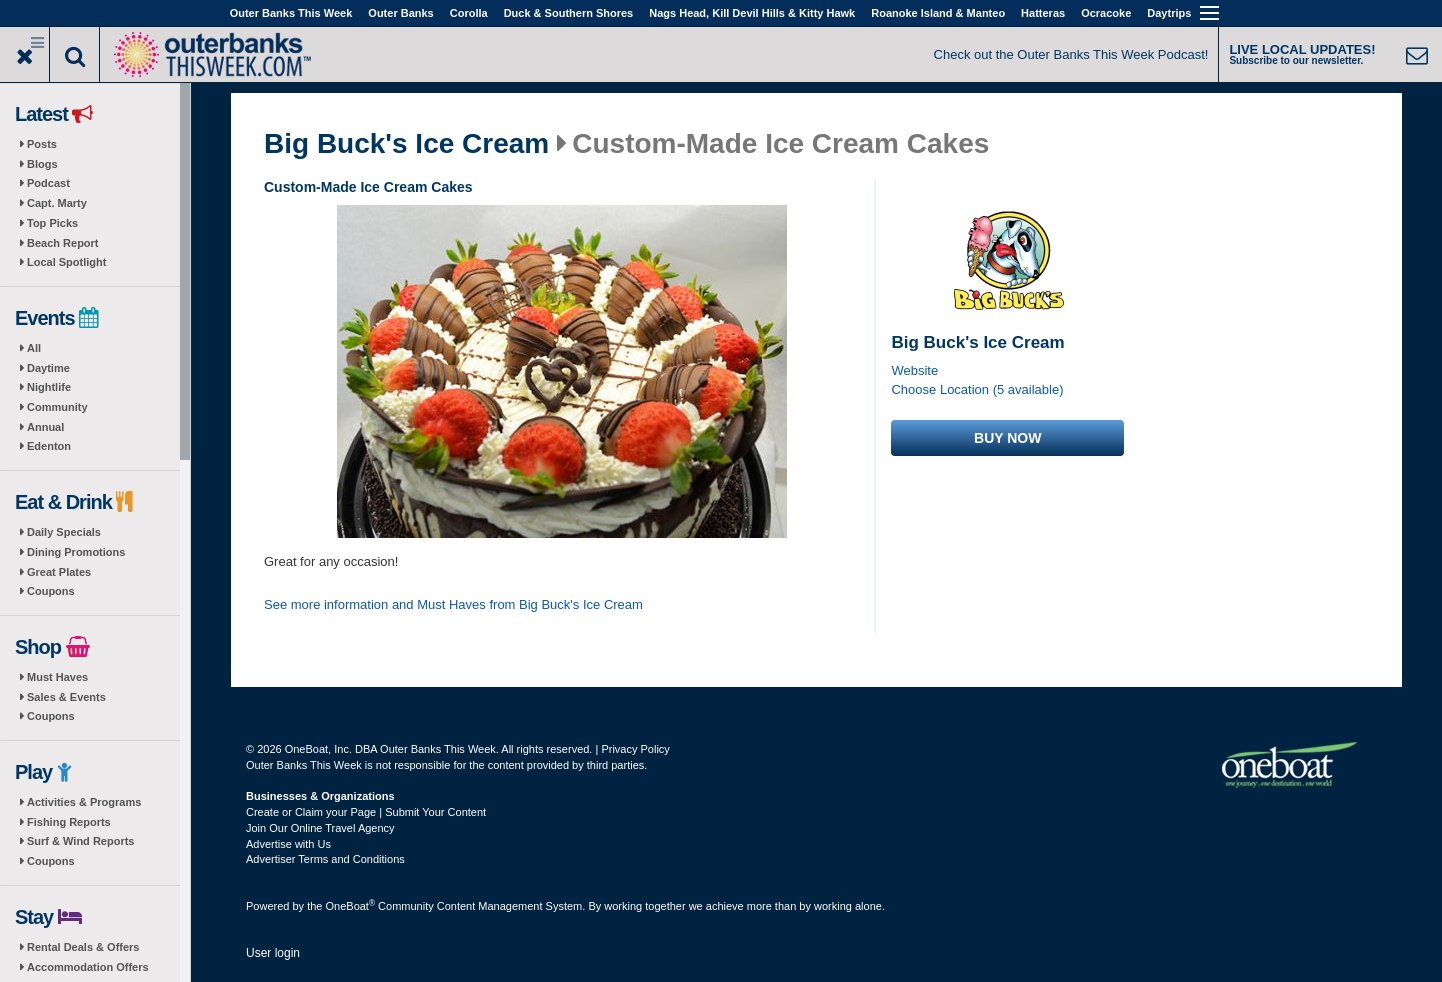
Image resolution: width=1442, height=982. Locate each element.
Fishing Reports (69, 822)
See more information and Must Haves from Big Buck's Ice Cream (453, 604)
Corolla (469, 13)
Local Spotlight (66, 262)
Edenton (49, 446)
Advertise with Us (288, 844)
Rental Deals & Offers (83, 947)
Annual (45, 427)
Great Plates (59, 572)
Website (914, 370)
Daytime (48, 368)
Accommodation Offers (88, 967)
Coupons (51, 591)
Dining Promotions (76, 552)
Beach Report (63, 243)
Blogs (42, 164)
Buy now (1007, 438)
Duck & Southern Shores (569, 13)
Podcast (48, 183)
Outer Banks (400, 13)
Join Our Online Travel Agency (320, 828)
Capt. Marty (57, 203)
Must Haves (57, 677)
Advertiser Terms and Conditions (325, 859)
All (34, 348)
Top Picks (52, 223)
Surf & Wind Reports (80, 841)
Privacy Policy (635, 749)
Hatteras (1043, 13)
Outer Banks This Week (291, 13)
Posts (42, 144)
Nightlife (49, 387)
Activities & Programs (84, 802)
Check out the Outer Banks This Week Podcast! (1071, 54)
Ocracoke (1106, 13)
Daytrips (1169, 13)
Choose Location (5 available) (977, 389)
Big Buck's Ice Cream (406, 144)
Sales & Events (66, 697)
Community (57, 407)
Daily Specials (64, 532)
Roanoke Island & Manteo (938, 13)
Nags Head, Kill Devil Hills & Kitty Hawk (752, 13)
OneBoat (351, 906)
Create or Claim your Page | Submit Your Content (366, 812)
